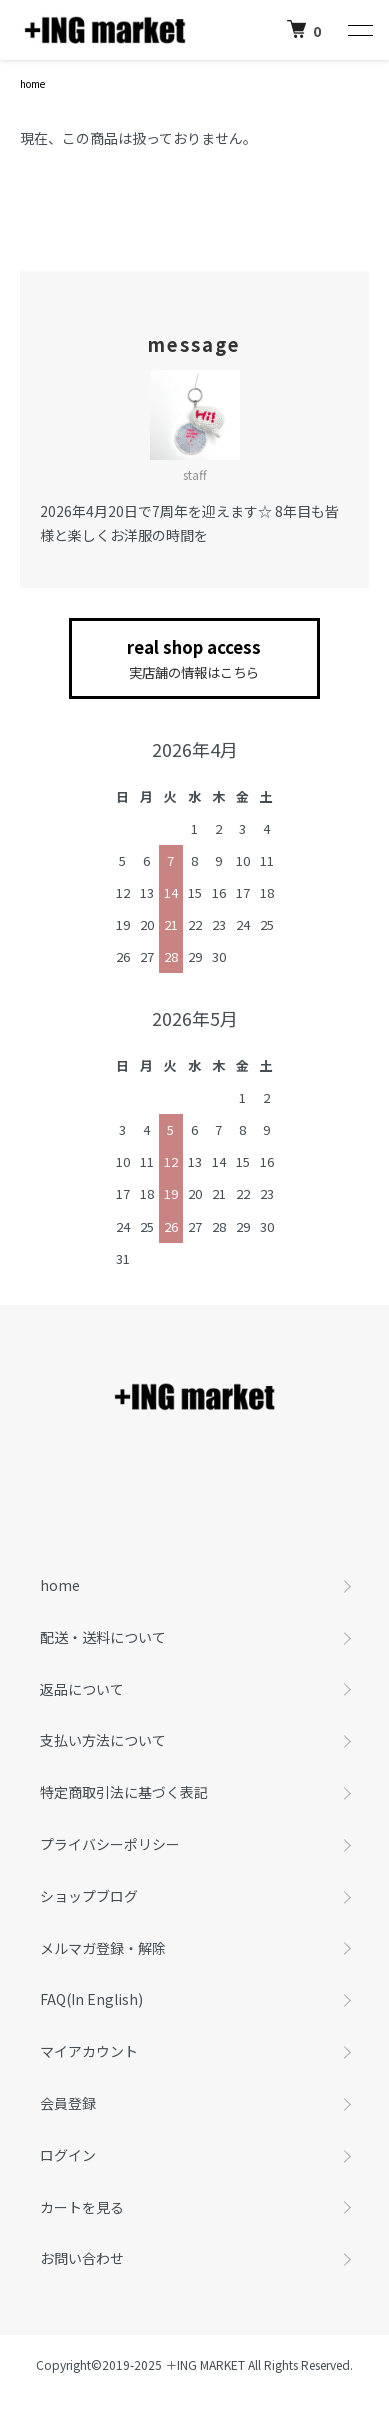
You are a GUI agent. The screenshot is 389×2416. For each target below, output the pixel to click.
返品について (82, 1689)
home (32, 83)
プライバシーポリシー (110, 1844)
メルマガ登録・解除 (103, 1948)
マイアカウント (89, 2051)
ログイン (68, 2155)
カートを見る (82, 2207)
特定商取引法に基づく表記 (124, 1792)
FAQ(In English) (91, 1999)
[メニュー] (359, 30)
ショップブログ (89, 1896)
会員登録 (68, 2103)
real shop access (194, 659)
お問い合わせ (82, 2258)
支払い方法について (103, 1740)
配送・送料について (103, 1637)
